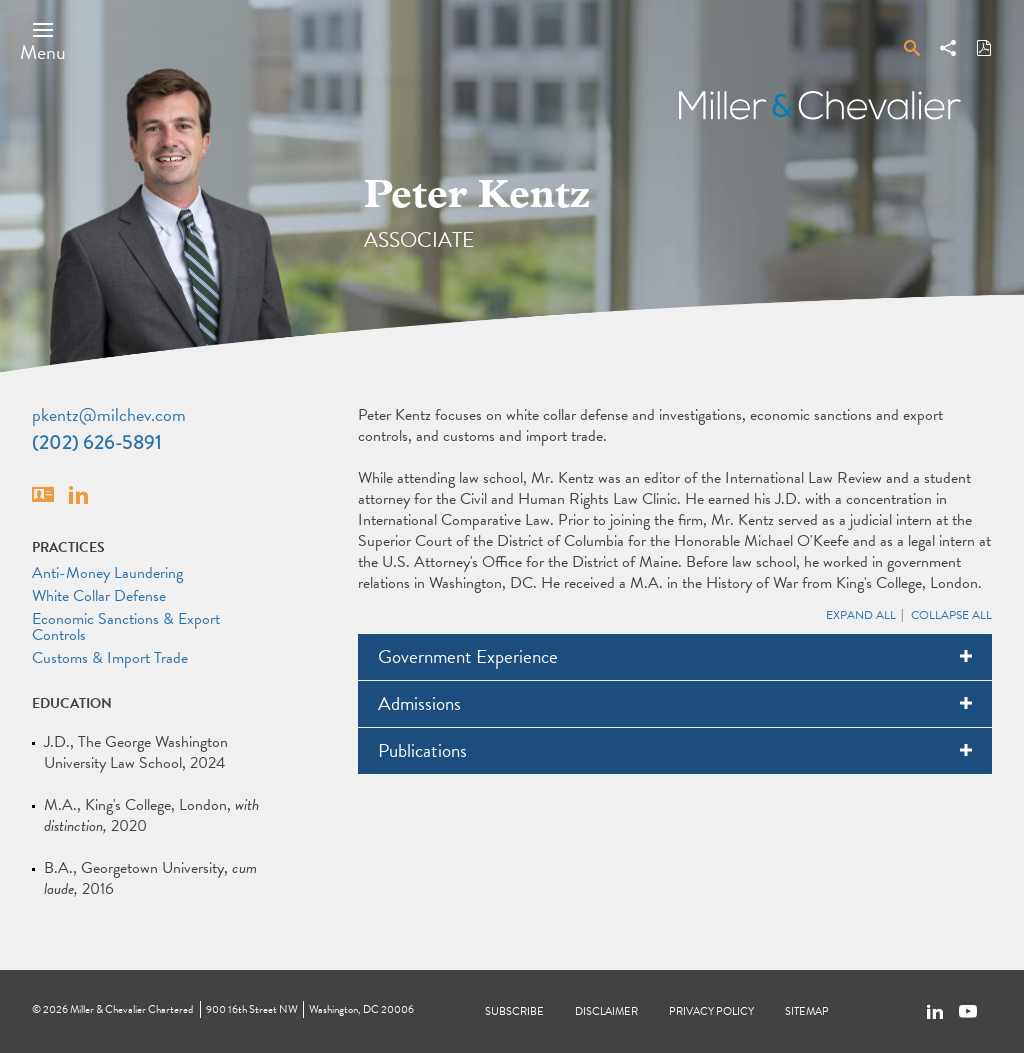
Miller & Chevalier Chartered (131, 1009)
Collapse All (951, 615)
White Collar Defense (99, 596)
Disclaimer (606, 1011)
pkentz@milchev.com (109, 414)
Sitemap (807, 1011)
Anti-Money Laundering (107, 573)
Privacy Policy (711, 1011)
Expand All (861, 615)
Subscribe (514, 1011)
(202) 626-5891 (97, 442)
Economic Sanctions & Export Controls (126, 627)
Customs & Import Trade (110, 658)
